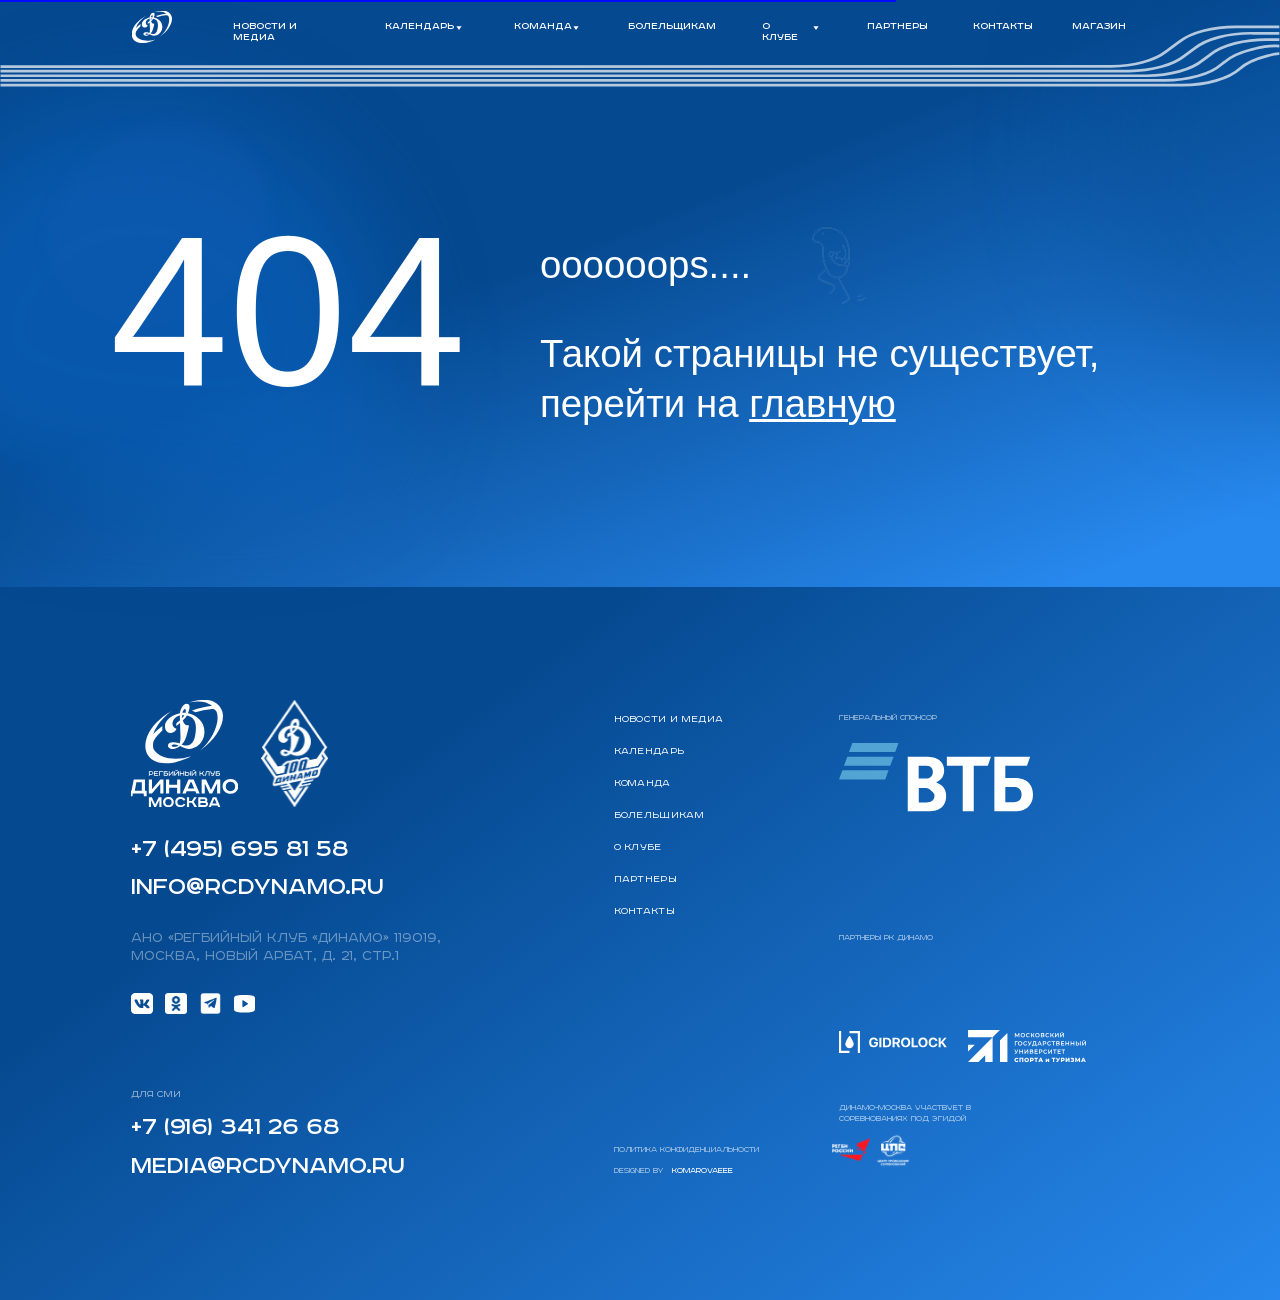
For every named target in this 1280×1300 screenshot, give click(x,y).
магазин (1099, 27)
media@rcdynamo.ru (268, 1166)
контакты (1003, 27)
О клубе (638, 848)
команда (642, 784)
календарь (649, 752)
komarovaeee (702, 1171)
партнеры (897, 27)
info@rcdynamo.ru (257, 887)
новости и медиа (265, 32)
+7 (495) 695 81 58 (239, 849)
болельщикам (672, 27)
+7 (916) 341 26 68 (235, 1127)
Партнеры (646, 880)
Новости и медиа (669, 720)
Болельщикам (659, 816)
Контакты (645, 912)
